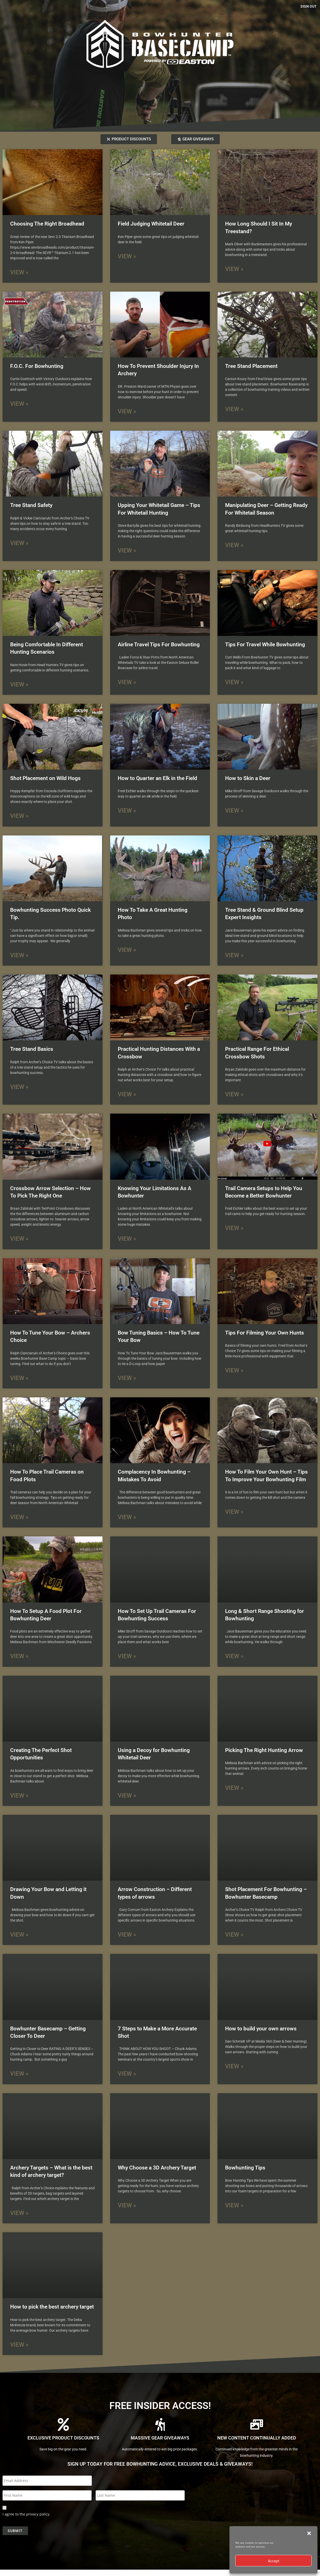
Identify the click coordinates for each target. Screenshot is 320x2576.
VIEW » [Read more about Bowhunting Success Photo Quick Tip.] (19, 955)
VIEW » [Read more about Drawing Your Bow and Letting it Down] (19, 1934)
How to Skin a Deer (247, 778)
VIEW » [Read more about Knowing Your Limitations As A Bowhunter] (127, 1238)
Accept (273, 2560)
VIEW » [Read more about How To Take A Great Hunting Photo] (127, 950)
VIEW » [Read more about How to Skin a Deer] (234, 810)
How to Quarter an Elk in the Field (157, 778)
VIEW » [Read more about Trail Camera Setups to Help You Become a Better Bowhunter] (234, 1228)
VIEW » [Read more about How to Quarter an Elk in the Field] (127, 810)
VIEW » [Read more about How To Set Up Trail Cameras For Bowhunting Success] (127, 1656)
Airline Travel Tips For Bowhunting (159, 644)
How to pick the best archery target (52, 2307)
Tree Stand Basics (31, 1049)
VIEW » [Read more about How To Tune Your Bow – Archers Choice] (19, 1378)
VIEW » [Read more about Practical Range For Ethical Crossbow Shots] (234, 1094)
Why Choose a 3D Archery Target (157, 2168)
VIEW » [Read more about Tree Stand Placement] (234, 409)
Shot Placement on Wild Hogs (45, 778)
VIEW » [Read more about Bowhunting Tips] (234, 2205)
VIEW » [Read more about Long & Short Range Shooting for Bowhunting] (234, 1656)
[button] (309, 2533)
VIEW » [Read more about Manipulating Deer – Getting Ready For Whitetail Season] (234, 545)
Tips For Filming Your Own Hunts (264, 1333)
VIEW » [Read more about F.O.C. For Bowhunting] (19, 403)
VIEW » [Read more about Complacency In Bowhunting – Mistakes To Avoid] (127, 1517)
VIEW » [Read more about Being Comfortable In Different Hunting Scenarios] (19, 684)
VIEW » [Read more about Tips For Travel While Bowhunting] (234, 682)
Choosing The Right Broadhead (47, 224)
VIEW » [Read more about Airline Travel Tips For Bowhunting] (127, 682)
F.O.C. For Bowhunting (36, 366)
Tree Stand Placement (251, 366)
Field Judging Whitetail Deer (151, 224)
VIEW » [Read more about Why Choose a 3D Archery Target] (127, 2205)
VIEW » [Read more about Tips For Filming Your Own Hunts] (234, 1370)
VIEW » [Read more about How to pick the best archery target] (19, 2344)
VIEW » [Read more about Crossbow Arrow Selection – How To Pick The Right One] (19, 1238)
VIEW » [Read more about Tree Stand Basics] (19, 1087)
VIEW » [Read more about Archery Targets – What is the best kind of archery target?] (19, 2213)
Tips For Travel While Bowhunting (265, 644)
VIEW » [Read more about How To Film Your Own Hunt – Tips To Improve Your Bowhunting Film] (234, 1511)
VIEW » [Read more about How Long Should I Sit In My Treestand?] (234, 269)
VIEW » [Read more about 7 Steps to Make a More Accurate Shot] (127, 2073)
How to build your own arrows (261, 2029)
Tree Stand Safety (31, 505)
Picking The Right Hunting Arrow (264, 1750)
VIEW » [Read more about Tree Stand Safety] (19, 543)
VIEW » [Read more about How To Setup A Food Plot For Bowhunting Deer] (19, 1656)
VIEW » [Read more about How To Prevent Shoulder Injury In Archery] (127, 411)
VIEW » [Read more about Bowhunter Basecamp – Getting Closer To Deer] (19, 2073)
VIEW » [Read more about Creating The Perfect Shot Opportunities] (19, 1795)
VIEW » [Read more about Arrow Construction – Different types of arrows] (127, 1934)
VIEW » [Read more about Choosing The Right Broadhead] (19, 272)
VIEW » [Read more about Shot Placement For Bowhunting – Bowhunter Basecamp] (234, 1934)
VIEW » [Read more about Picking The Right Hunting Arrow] (234, 1788)
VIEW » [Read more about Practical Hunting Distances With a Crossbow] (127, 1094)
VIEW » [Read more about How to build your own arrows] (234, 2066)
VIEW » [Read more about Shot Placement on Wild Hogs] (19, 816)
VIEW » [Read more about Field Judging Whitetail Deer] (127, 256)
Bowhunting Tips (245, 2168)
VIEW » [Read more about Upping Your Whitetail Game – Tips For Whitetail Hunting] (127, 550)
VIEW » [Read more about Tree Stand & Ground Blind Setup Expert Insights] (234, 955)
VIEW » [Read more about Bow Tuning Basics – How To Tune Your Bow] (127, 1378)
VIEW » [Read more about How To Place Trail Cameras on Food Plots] (19, 1517)
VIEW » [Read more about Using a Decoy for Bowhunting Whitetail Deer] (127, 1795)
